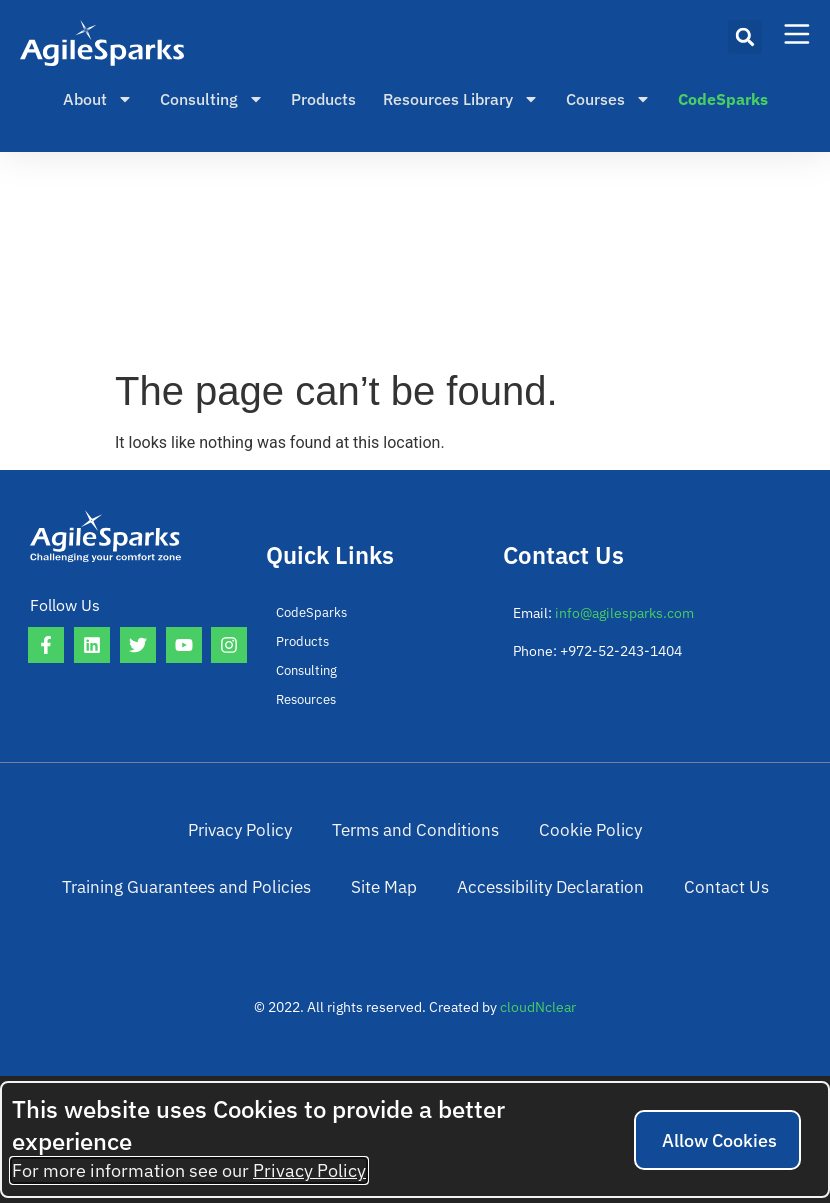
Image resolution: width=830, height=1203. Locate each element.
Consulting (212, 99)
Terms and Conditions (246, 855)
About (98, 99)
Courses (608, 99)
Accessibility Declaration (361, 959)
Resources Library (461, 99)
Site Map (752, 855)
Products (323, 99)
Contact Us (513, 959)
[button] (745, 37)
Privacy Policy (95, 855)
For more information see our (189, 1170)
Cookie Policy (397, 855)
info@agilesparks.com (624, 613)
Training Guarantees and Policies (582, 855)
